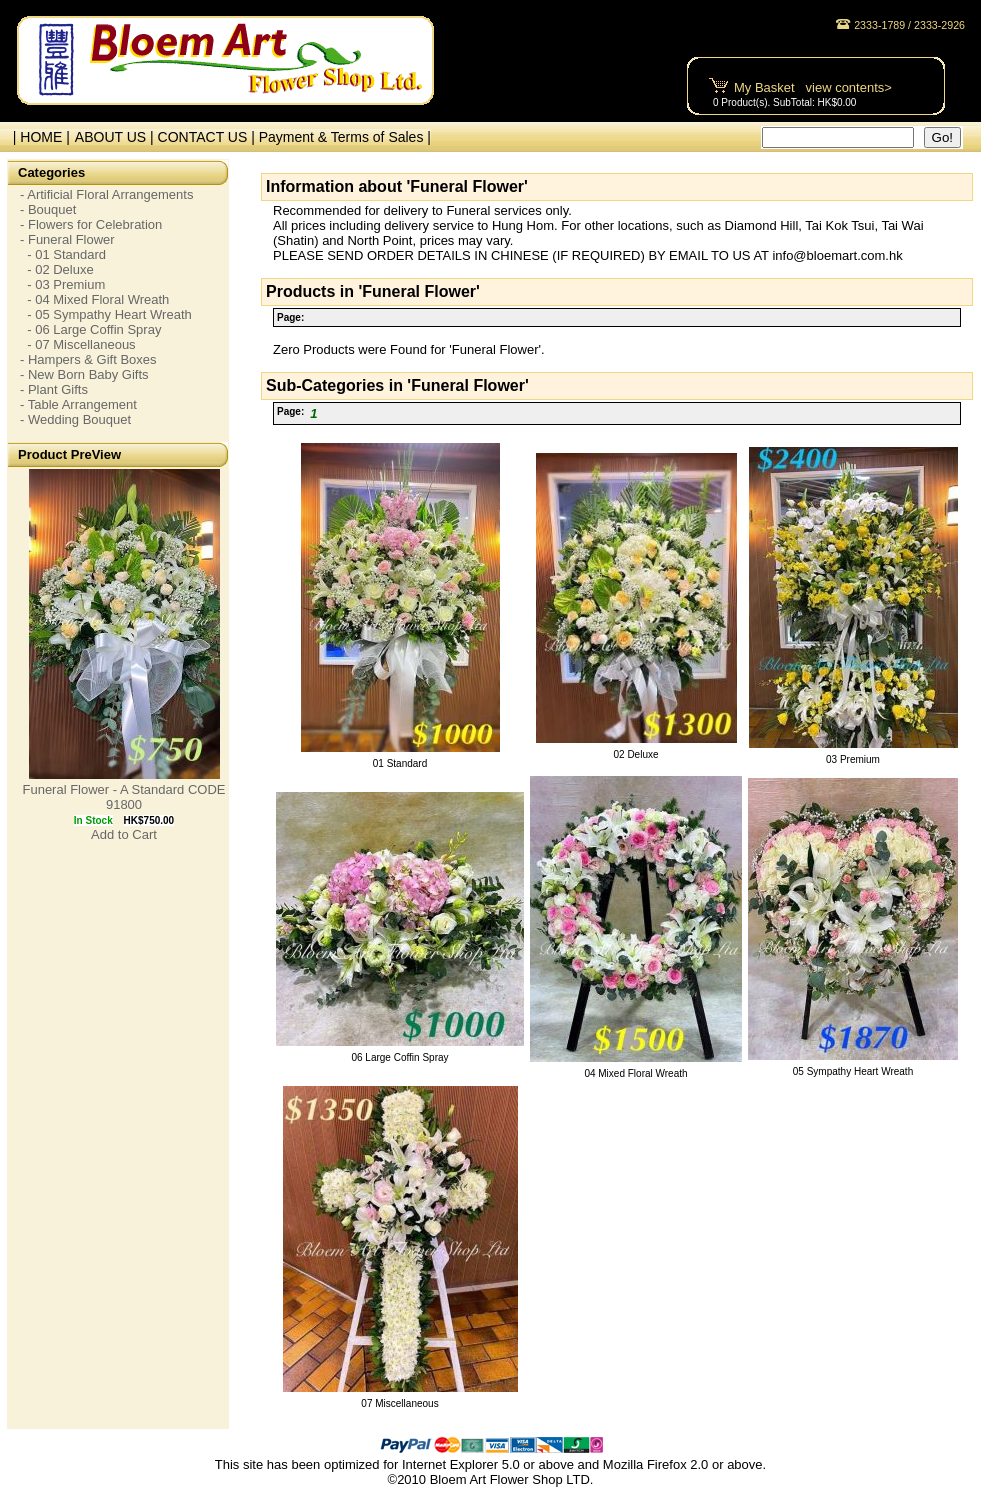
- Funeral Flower (67, 239)
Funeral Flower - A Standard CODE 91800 (123, 797)
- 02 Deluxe (57, 269)
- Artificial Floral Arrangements (106, 194)
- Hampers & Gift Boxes (88, 359)
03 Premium (853, 759)
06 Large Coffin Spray (399, 1057)
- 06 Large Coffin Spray (90, 329)
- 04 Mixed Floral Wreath (94, 299)
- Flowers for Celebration (91, 224)
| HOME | (37, 137)
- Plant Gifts (54, 389)
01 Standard (400, 763)
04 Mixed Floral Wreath (635, 1073)
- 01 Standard (63, 254)
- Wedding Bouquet (75, 419)
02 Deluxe (635, 754)
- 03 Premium (62, 284)
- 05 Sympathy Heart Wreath (106, 314)
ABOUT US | (116, 137)
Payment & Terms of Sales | (345, 137)
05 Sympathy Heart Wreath (853, 1071)
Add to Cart (124, 834)
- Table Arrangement (78, 404)
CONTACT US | (208, 137)
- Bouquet (48, 209)
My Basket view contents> (813, 87)
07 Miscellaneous (399, 1403)
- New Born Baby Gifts (84, 374)
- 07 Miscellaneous (78, 344)
